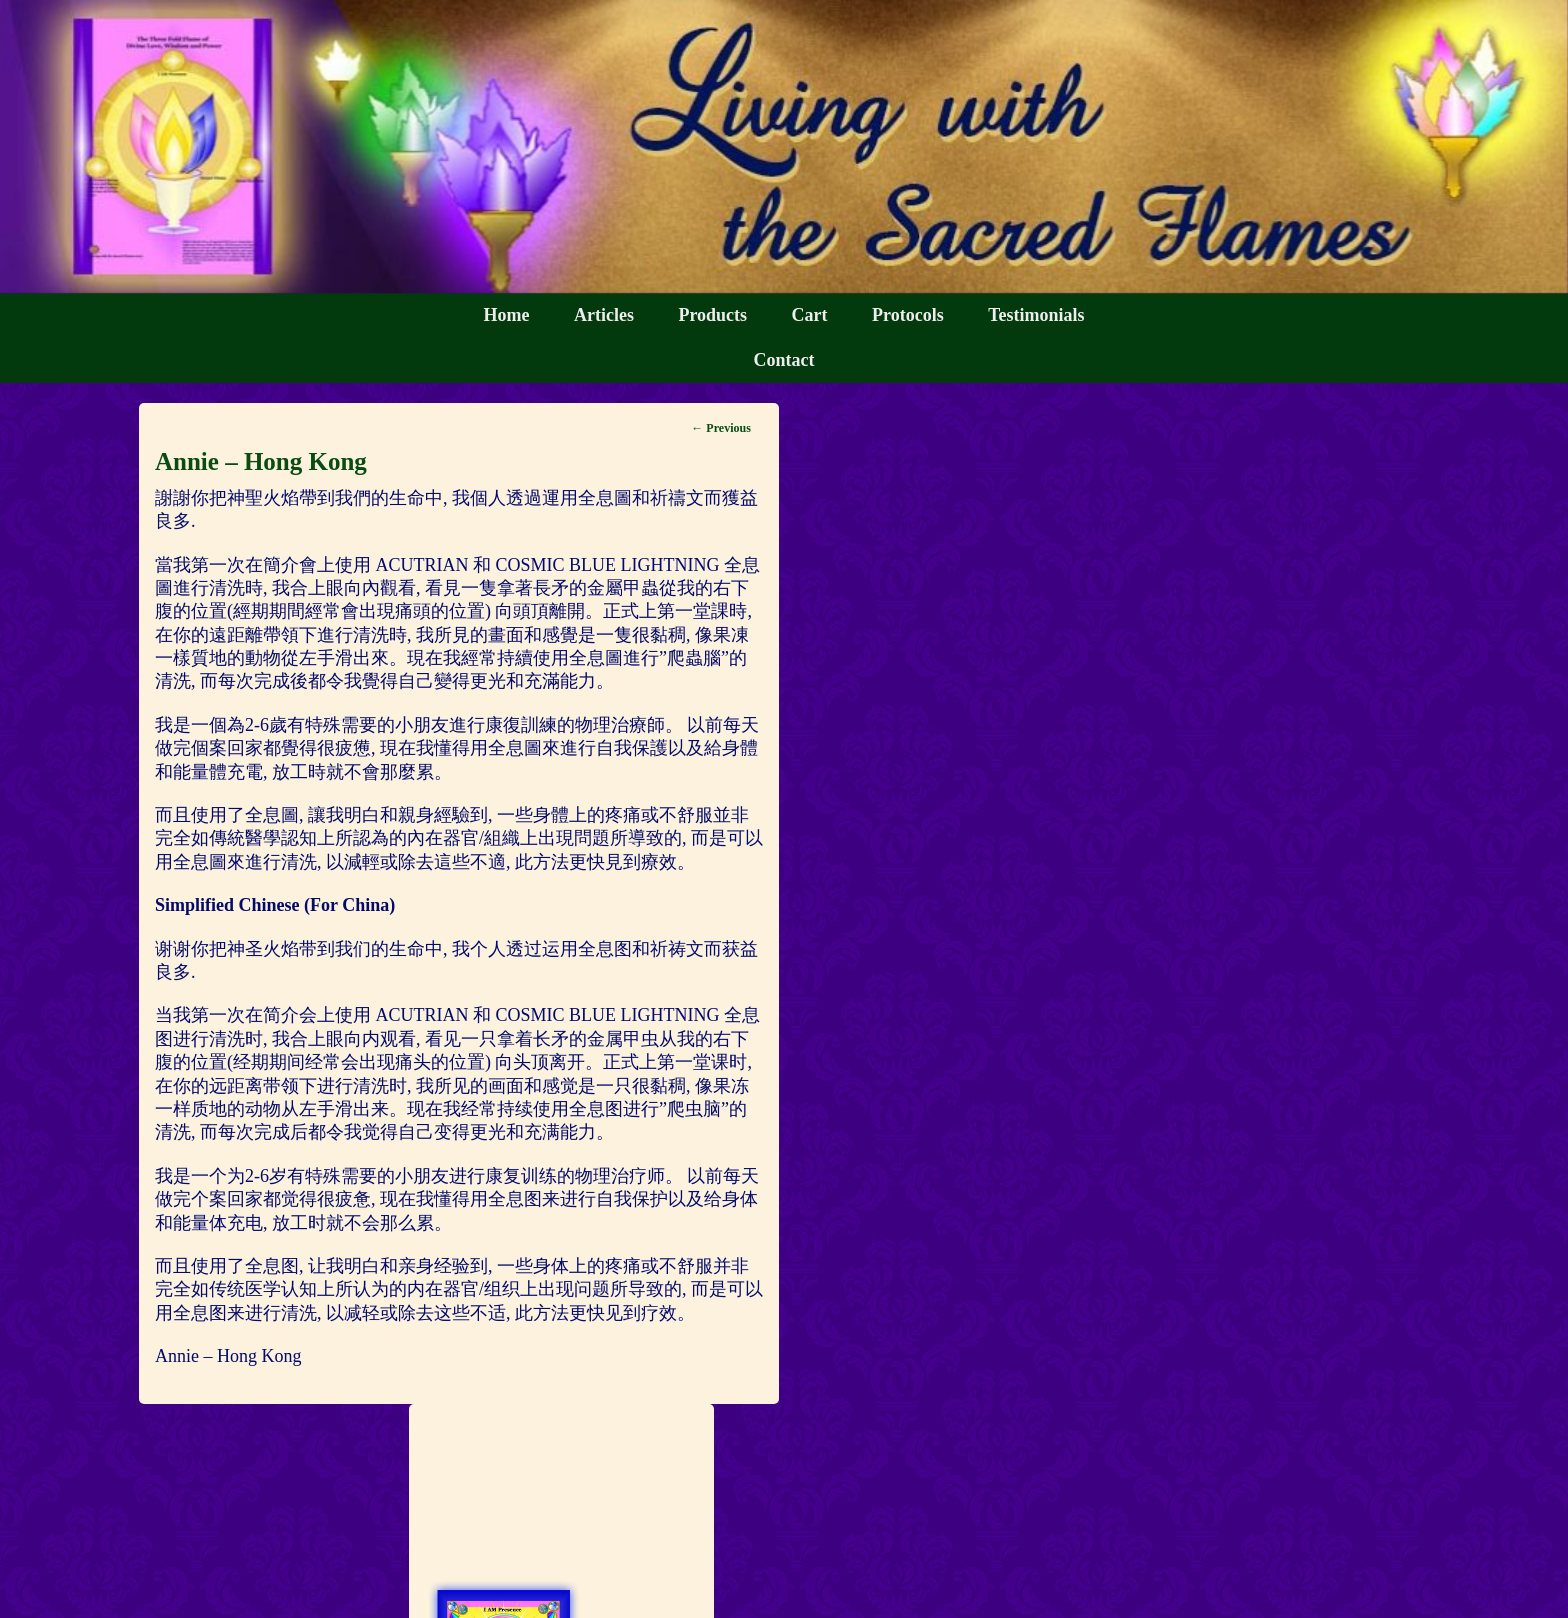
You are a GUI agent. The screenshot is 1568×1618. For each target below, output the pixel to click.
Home (506, 315)
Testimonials (1036, 315)
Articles (604, 315)
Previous (720, 428)
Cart (810, 315)
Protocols (908, 315)
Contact (784, 360)
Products (712, 315)
